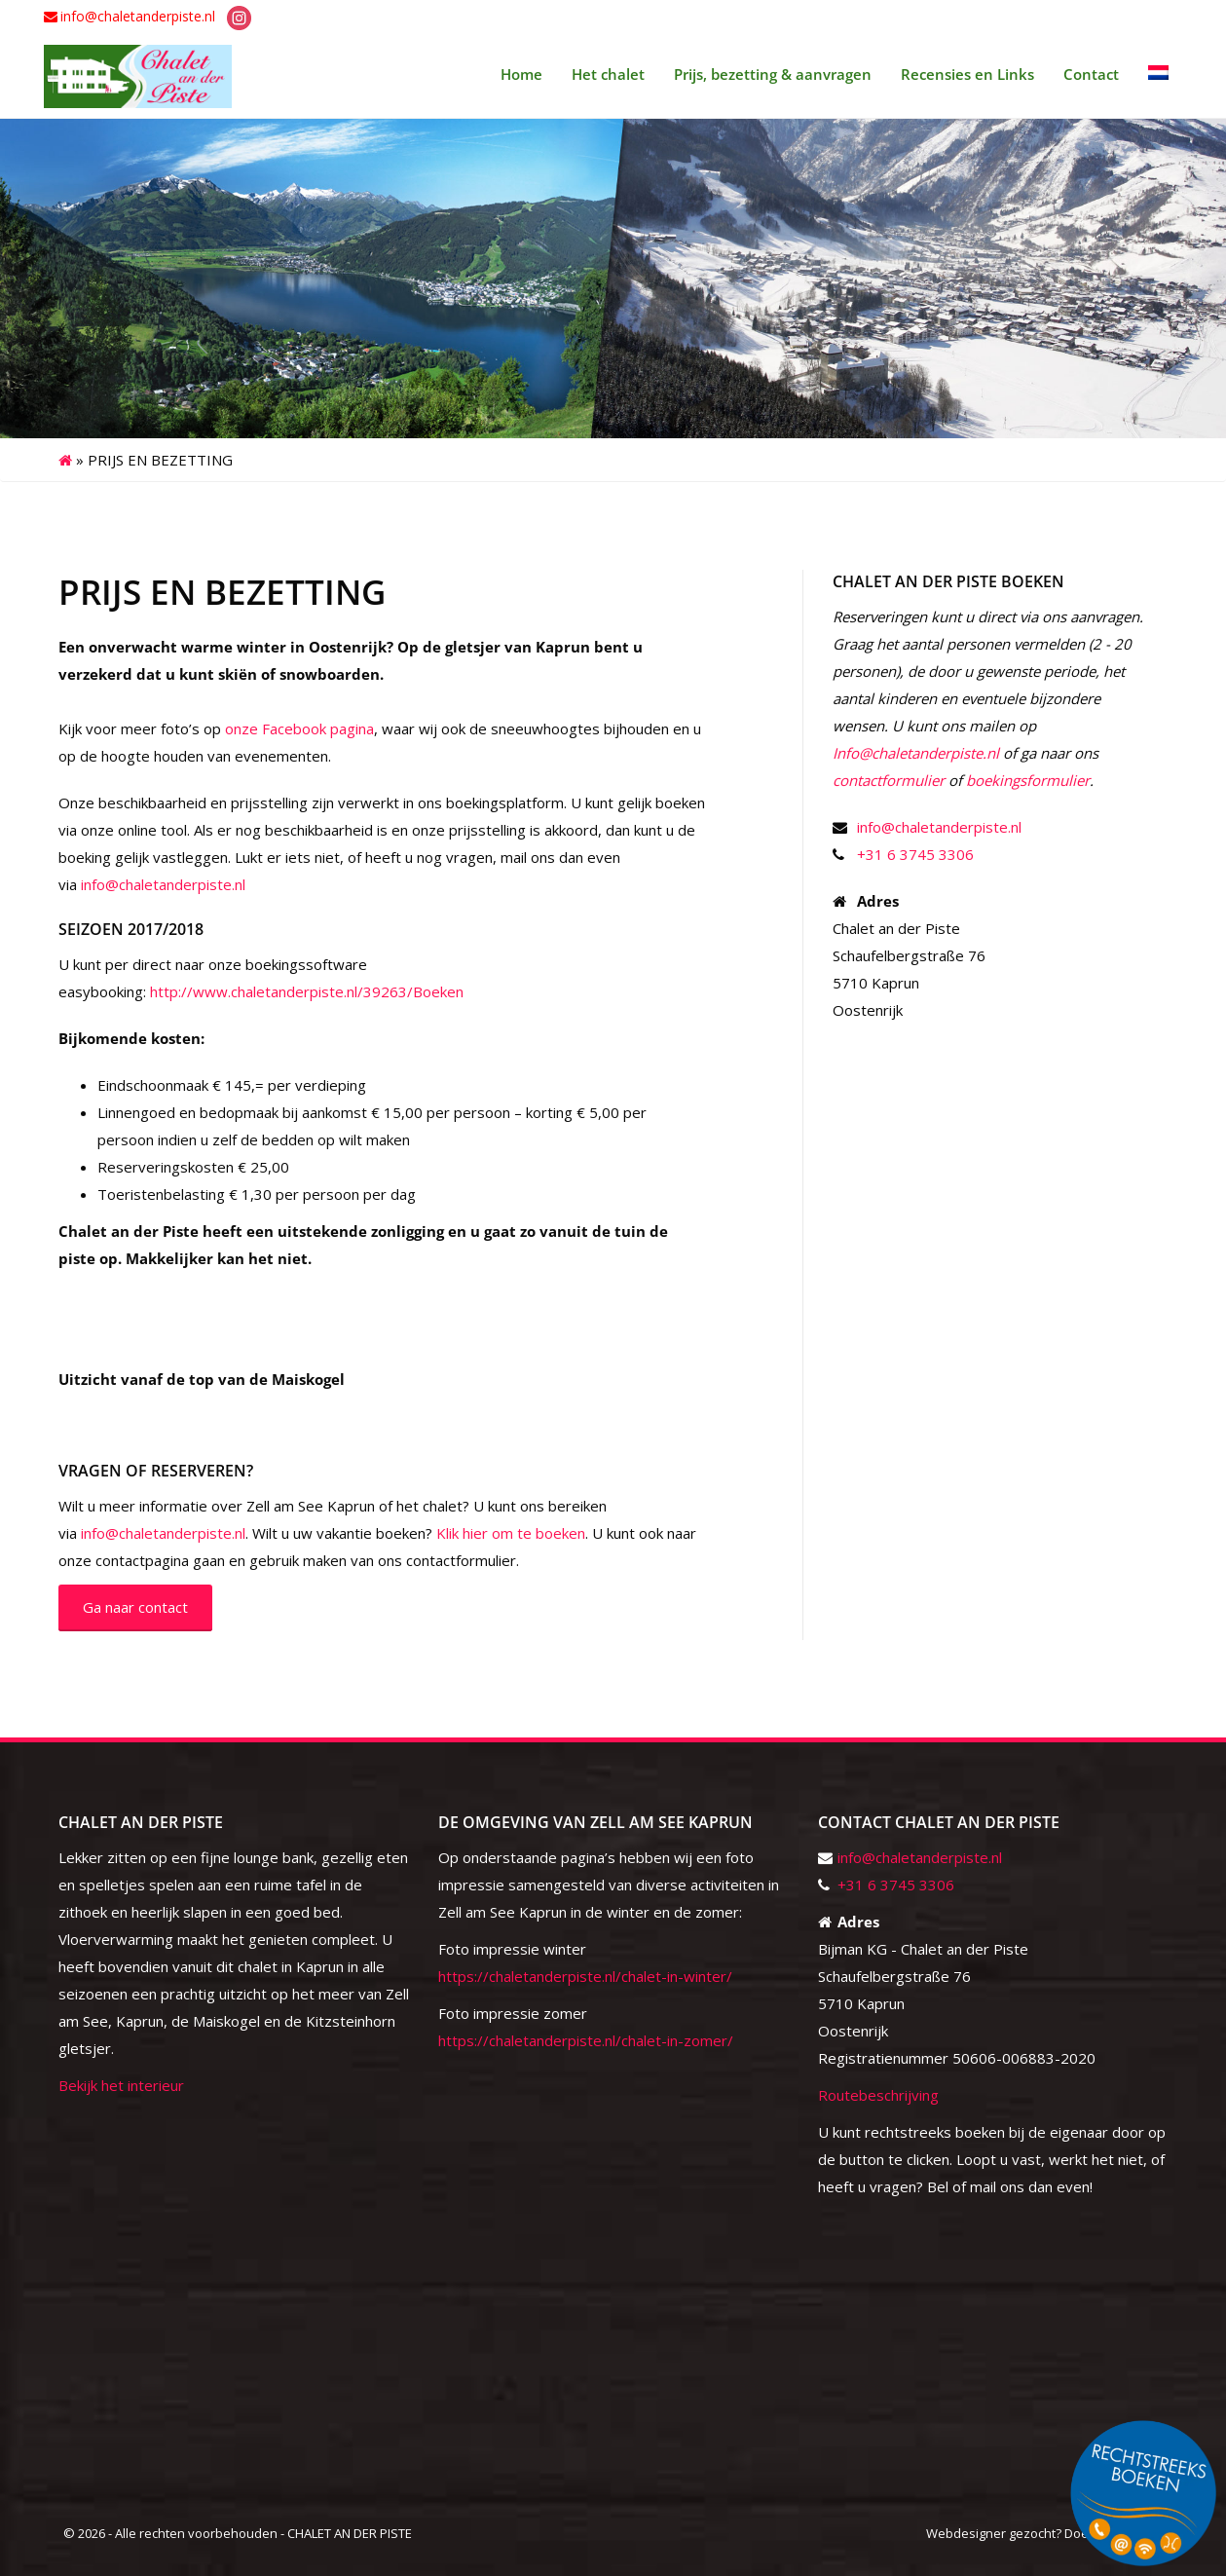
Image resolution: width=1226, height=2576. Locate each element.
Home (521, 74)
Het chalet (608, 74)
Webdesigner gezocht (991, 2533)
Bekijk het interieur (121, 2085)
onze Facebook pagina (299, 728)
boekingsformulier (1028, 780)
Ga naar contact (135, 1607)
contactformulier (889, 780)
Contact (1091, 74)
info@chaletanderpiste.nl (137, 16)
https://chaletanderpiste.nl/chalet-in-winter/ (585, 1976)
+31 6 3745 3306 (915, 854)
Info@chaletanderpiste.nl (916, 753)
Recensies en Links (967, 74)
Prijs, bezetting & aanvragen (773, 74)
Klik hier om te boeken (510, 1533)
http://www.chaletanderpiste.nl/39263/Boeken (307, 991)
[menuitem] (1158, 74)
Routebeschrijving (878, 2095)
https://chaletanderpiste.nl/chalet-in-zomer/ (585, 2040)
